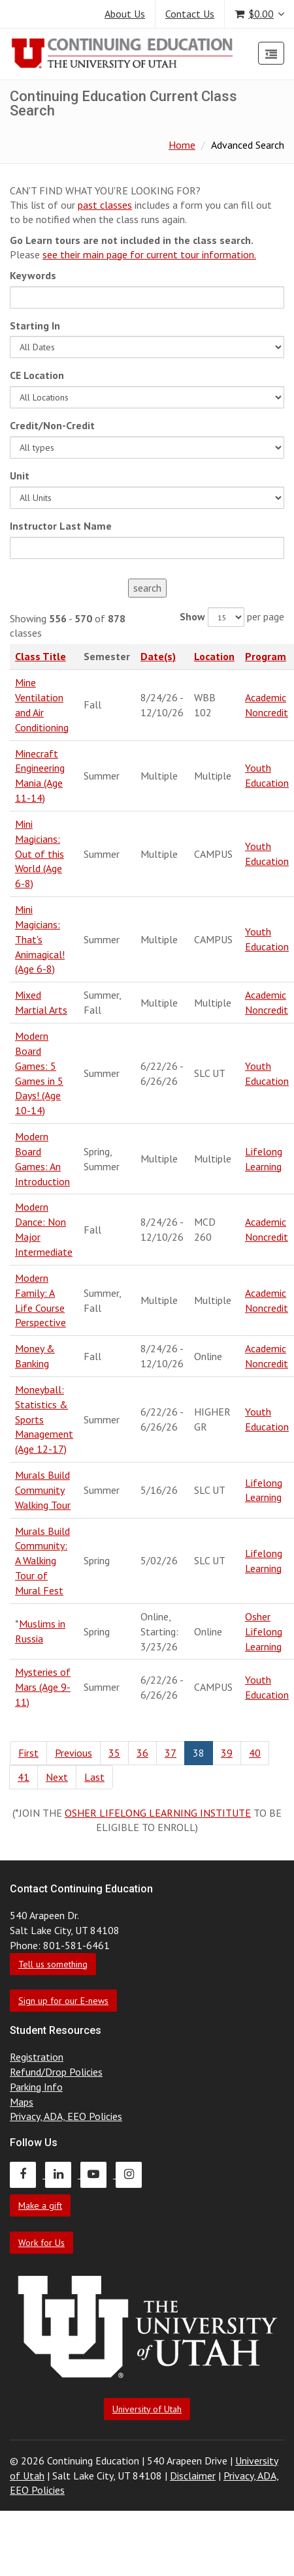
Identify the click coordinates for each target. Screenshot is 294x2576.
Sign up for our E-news (63, 2001)
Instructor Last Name (61, 525)
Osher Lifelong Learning (263, 1631)
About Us (125, 13)
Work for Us (41, 2243)
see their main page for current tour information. (149, 254)
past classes (105, 204)
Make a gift (40, 2205)
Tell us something (53, 1964)
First (28, 1752)
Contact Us (189, 13)
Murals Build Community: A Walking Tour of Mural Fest (42, 1560)
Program (265, 656)
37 (170, 1752)
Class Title (40, 656)
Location (214, 656)
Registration (36, 2056)
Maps (21, 2101)
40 (255, 1752)
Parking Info (36, 2086)
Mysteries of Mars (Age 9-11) (43, 1686)
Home (182, 144)
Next (57, 1776)
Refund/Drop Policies (56, 2071)
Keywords (33, 275)
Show (192, 616)
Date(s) (158, 656)
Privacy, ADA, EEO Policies (66, 2116)
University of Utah (147, 2409)
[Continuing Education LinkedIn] (62, 2174)
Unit (19, 475)
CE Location (37, 375)
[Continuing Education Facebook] (27, 2174)
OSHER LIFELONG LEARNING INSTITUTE (158, 1812)
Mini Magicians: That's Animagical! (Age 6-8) (40, 939)
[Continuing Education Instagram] (132, 2174)
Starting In (35, 325)
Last (94, 1776)
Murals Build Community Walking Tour (43, 1489)
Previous (73, 1752)
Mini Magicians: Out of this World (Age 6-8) (39, 853)
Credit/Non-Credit (52, 425)
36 (142, 1752)
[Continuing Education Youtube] (98, 2174)
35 (114, 1752)
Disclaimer (193, 2475)
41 (23, 1776)
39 (227, 1752)
